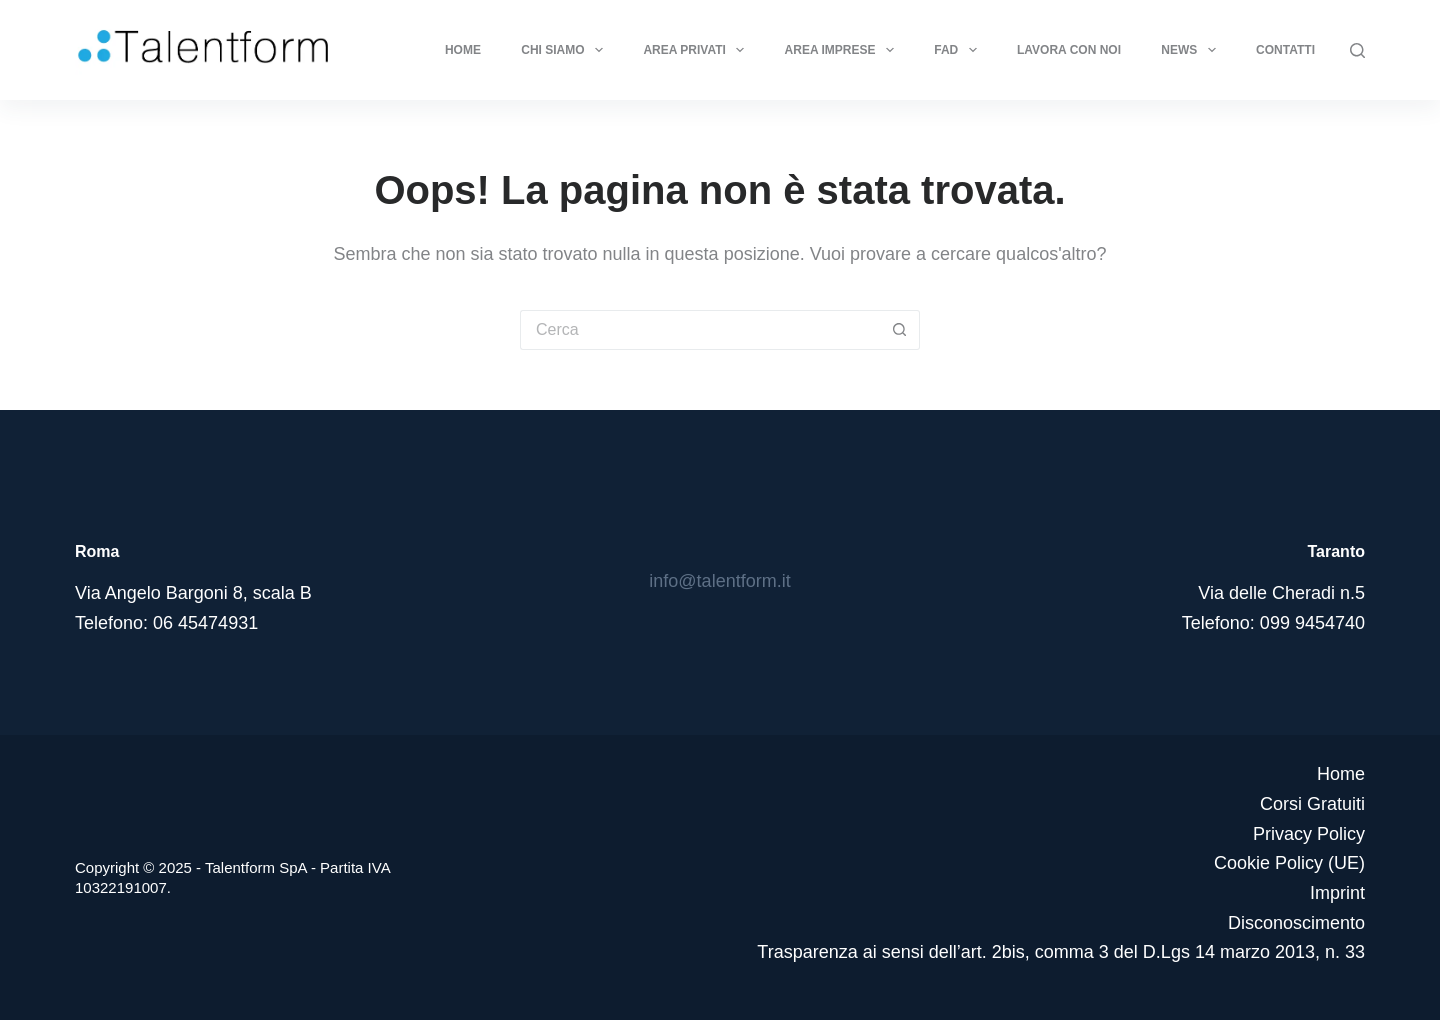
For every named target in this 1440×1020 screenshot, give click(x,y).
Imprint (1337, 893)
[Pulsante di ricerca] (900, 330)
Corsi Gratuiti (1312, 804)
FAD (959, 50)
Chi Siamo (566, 50)
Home (463, 50)
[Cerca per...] (700, 330)
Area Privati (697, 50)
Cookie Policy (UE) (1289, 863)
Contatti (1285, 50)
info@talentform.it (719, 581)
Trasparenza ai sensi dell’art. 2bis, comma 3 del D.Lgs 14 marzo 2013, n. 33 (1061, 952)
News (1192, 50)
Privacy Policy (1309, 834)
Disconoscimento (1296, 923)
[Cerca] (1357, 50)
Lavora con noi (1069, 50)
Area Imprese (843, 50)
